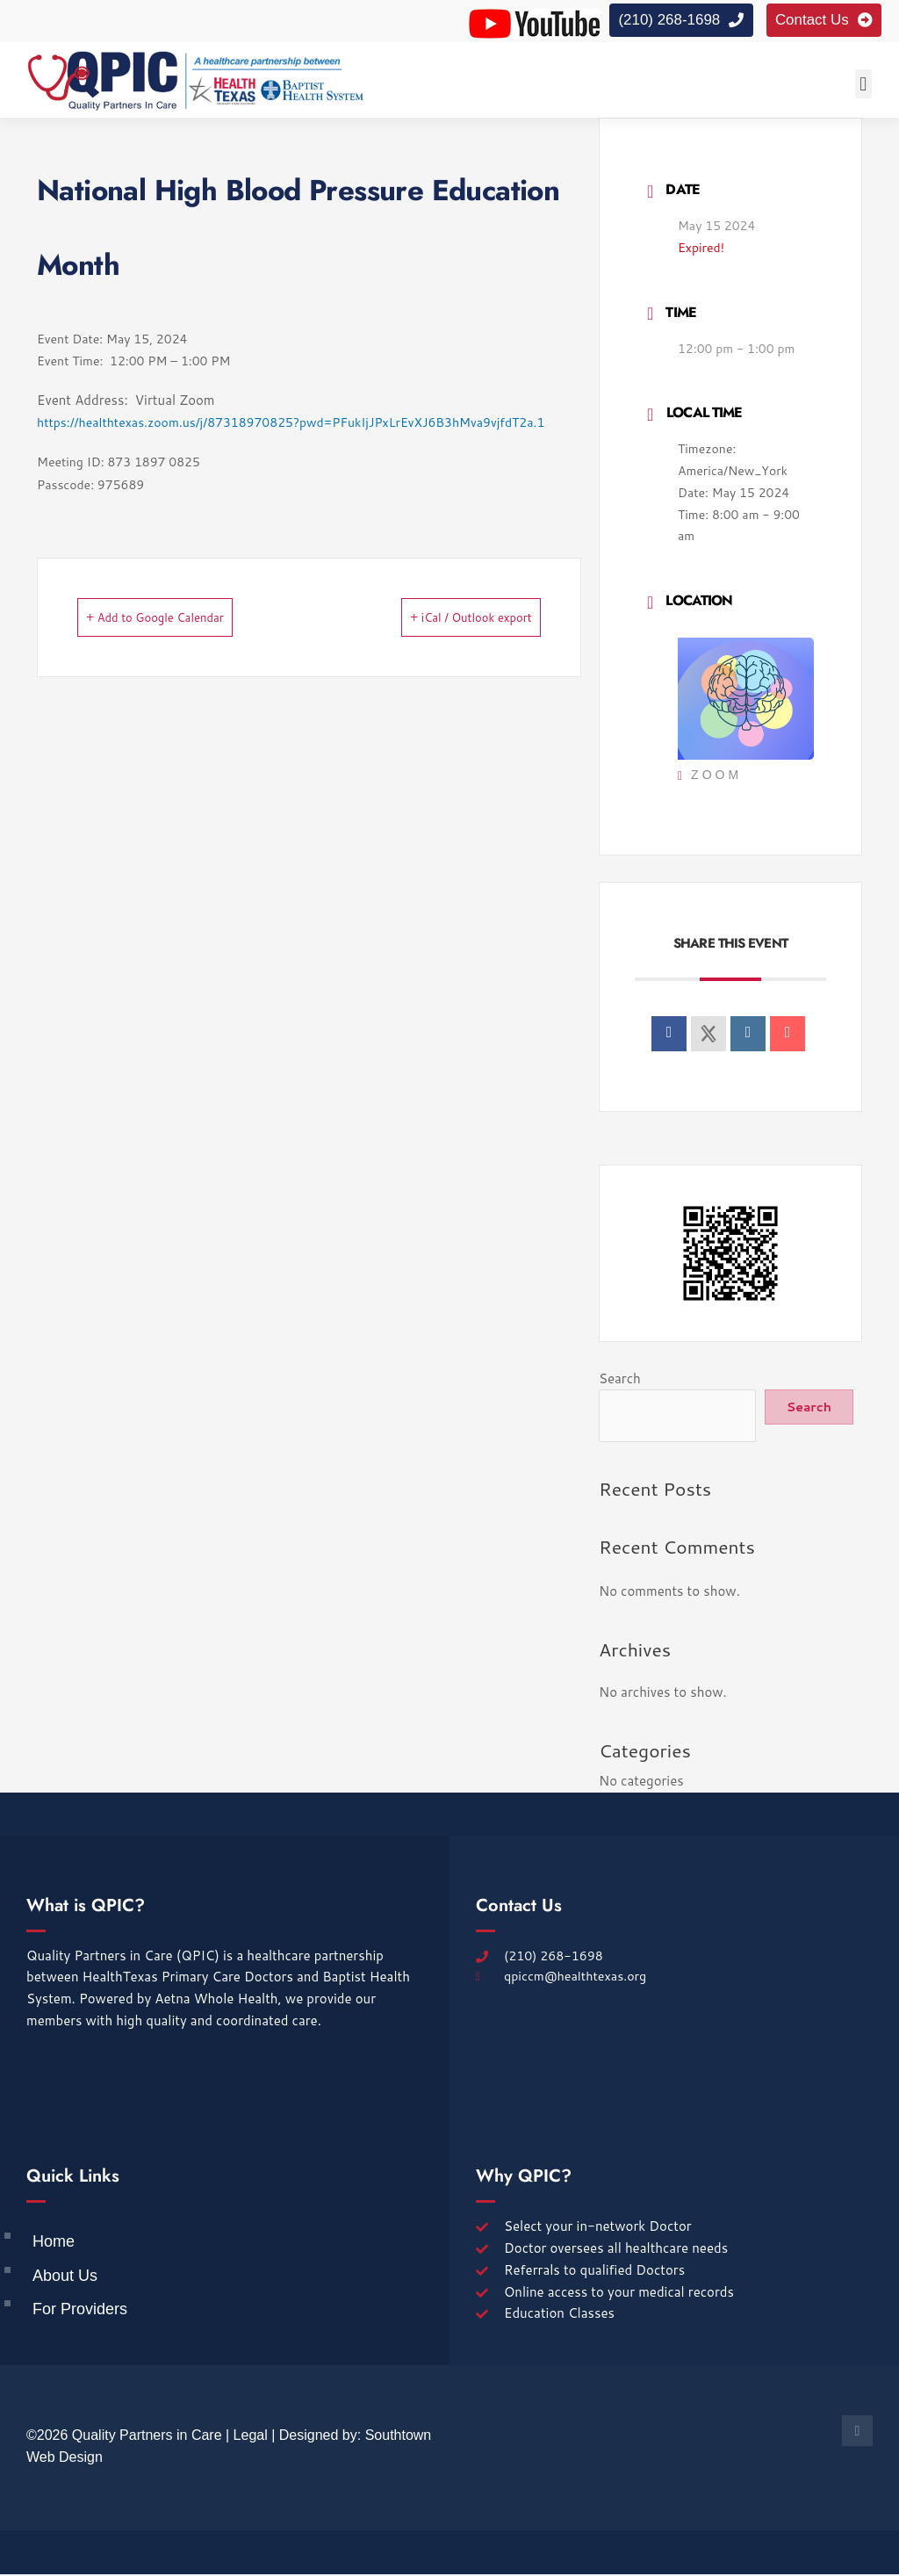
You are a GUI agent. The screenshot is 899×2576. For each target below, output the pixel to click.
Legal (251, 2436)
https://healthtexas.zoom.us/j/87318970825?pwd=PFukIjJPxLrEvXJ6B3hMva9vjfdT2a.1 (290, 424)
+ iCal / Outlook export (445, 619)
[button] (863, 85)
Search (620, 1380)
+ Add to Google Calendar (182, 619)
